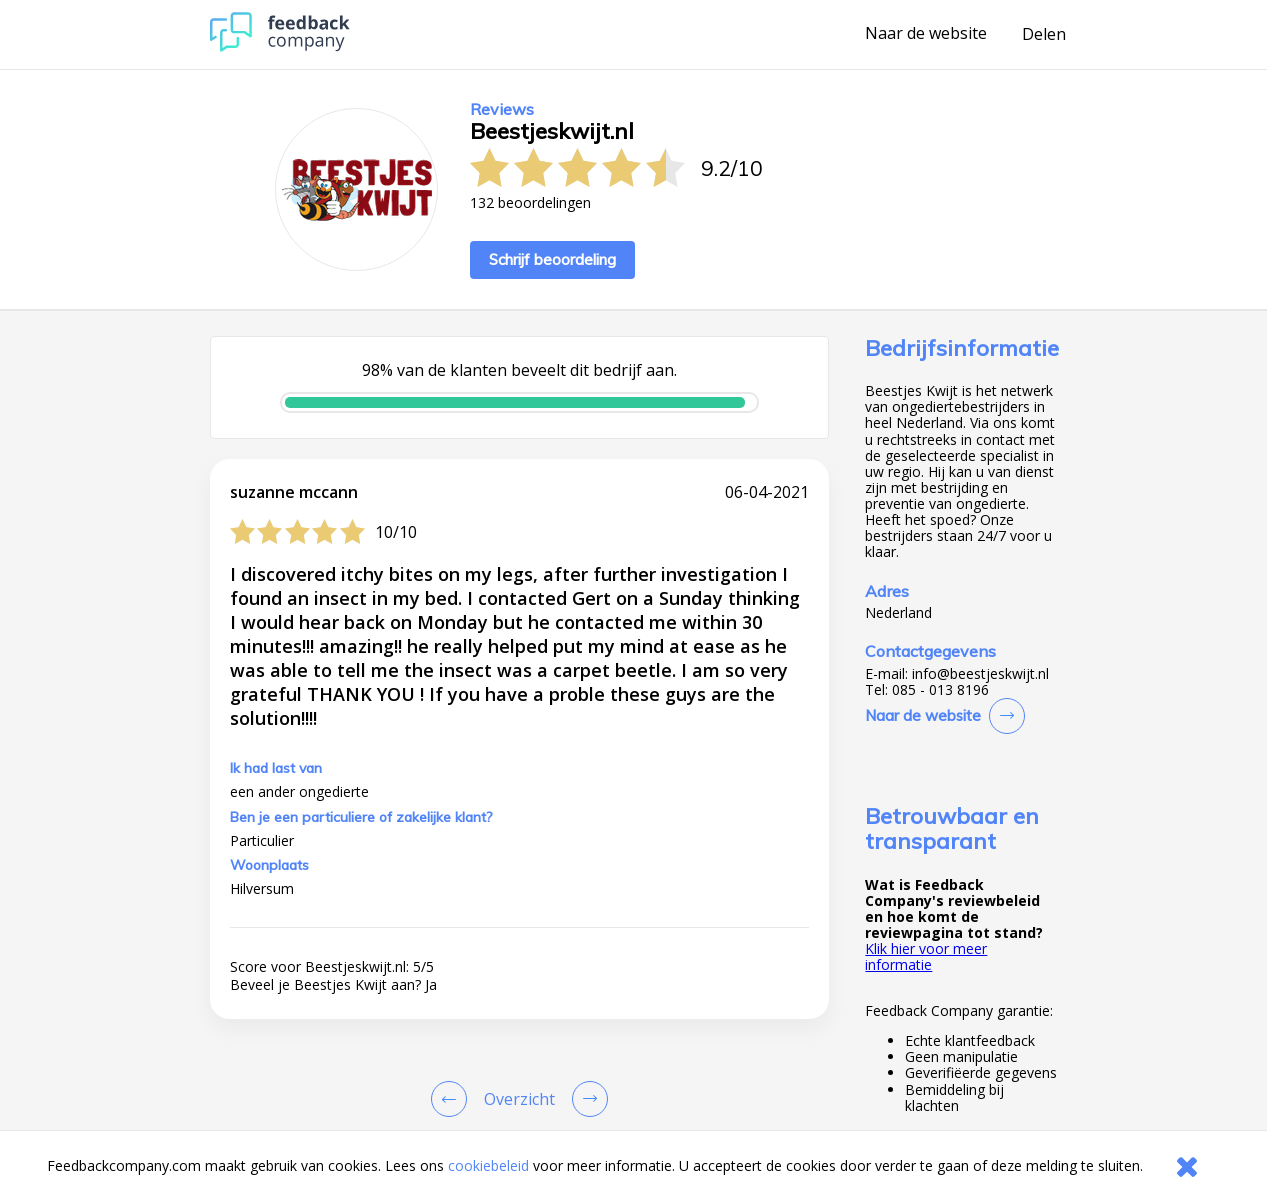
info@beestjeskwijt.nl (980, 674)
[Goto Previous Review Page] (453, 1099)
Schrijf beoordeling (552, 259)
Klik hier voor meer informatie (926, 956)
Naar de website (926, 34)
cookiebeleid (488, 1165)
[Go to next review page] (586, 1099)
